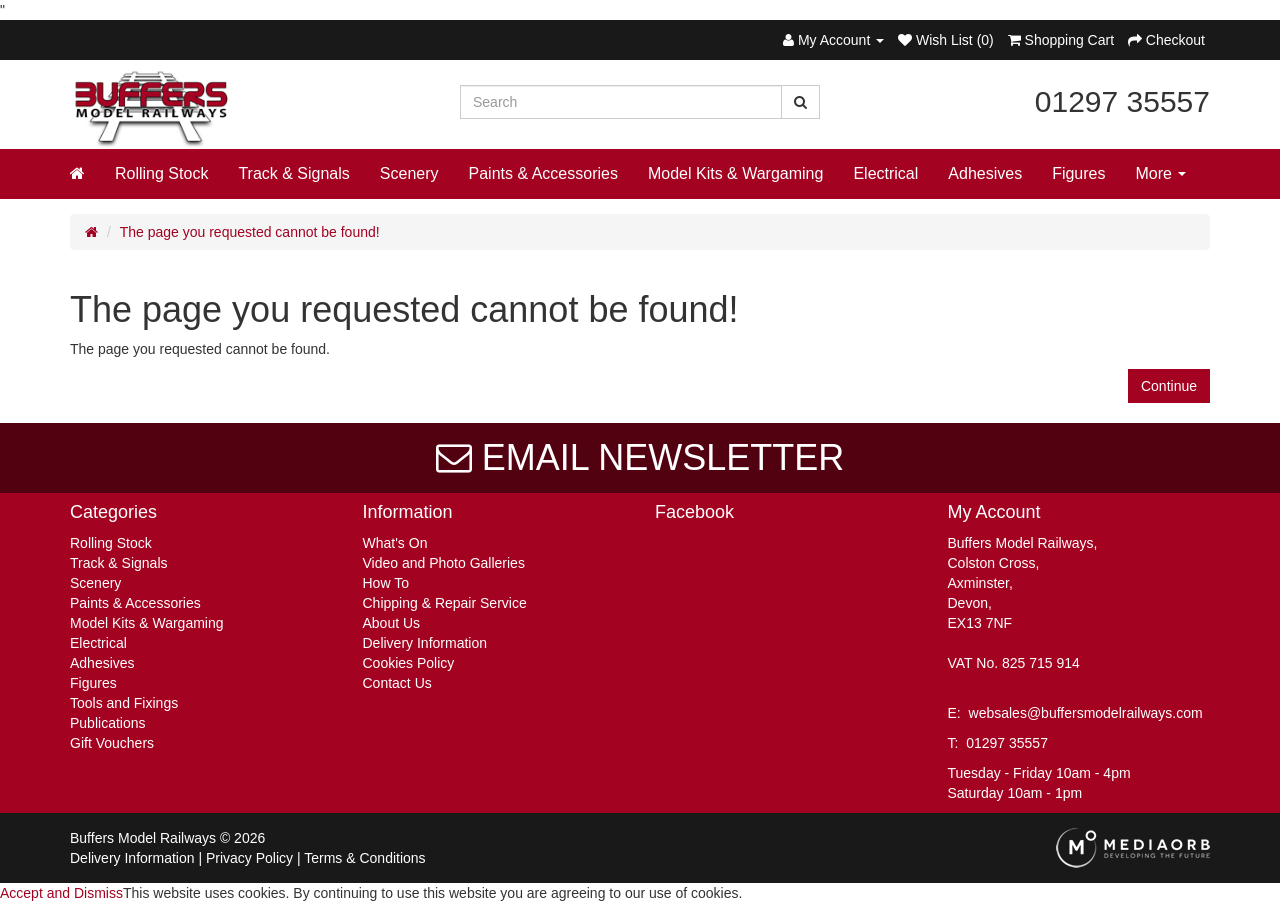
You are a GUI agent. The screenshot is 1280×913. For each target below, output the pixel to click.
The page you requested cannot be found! (250, 232)
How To (386, 583)
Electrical (885, 173)
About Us (392, 623)
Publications (108, 723)
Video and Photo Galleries (444, 563)
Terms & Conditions (364, 858)
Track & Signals (293, 173)
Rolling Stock (161, 173)
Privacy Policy (249, 858)
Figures (1078, 173)
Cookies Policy (409, 663)
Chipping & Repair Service (445, 603)
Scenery (409, 173)
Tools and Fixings (124, 703)
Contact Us (397, 683)
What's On (395, 543)
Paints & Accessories (543, 173)
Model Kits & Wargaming (735, 173)
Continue (1169, 386)
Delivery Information (425, 643)
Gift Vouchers (112, 743)
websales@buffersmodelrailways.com (1086, 713)
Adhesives (985, 173)
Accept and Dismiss (61, 893)
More (1161, 173)
